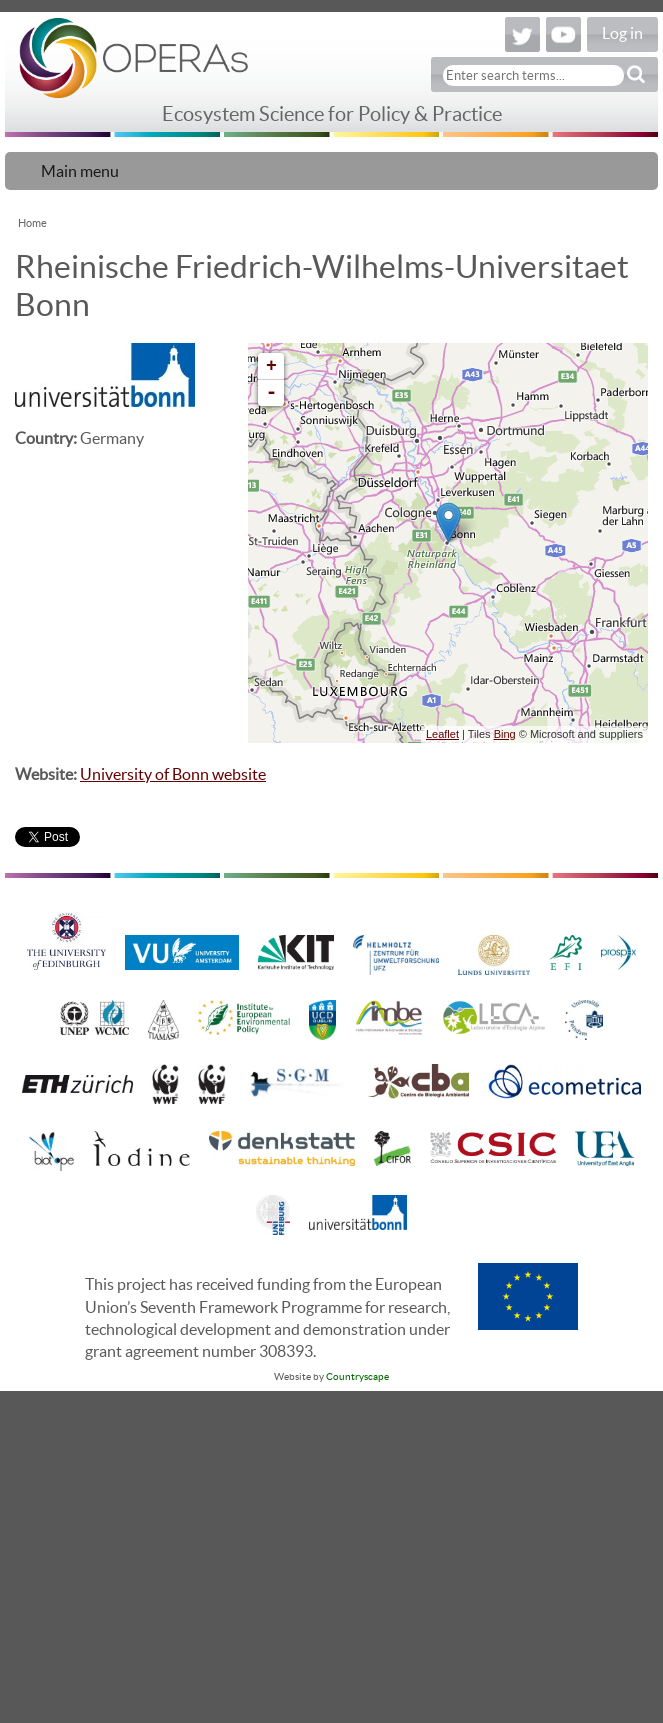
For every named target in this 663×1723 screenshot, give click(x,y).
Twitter (522, 34)
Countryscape (357, 1376)
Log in (622, 33)
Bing (505, 734)
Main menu (80, 171)
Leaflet (442, 734)
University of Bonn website (173, 774)
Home (32, 223)
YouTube (563, 34)
